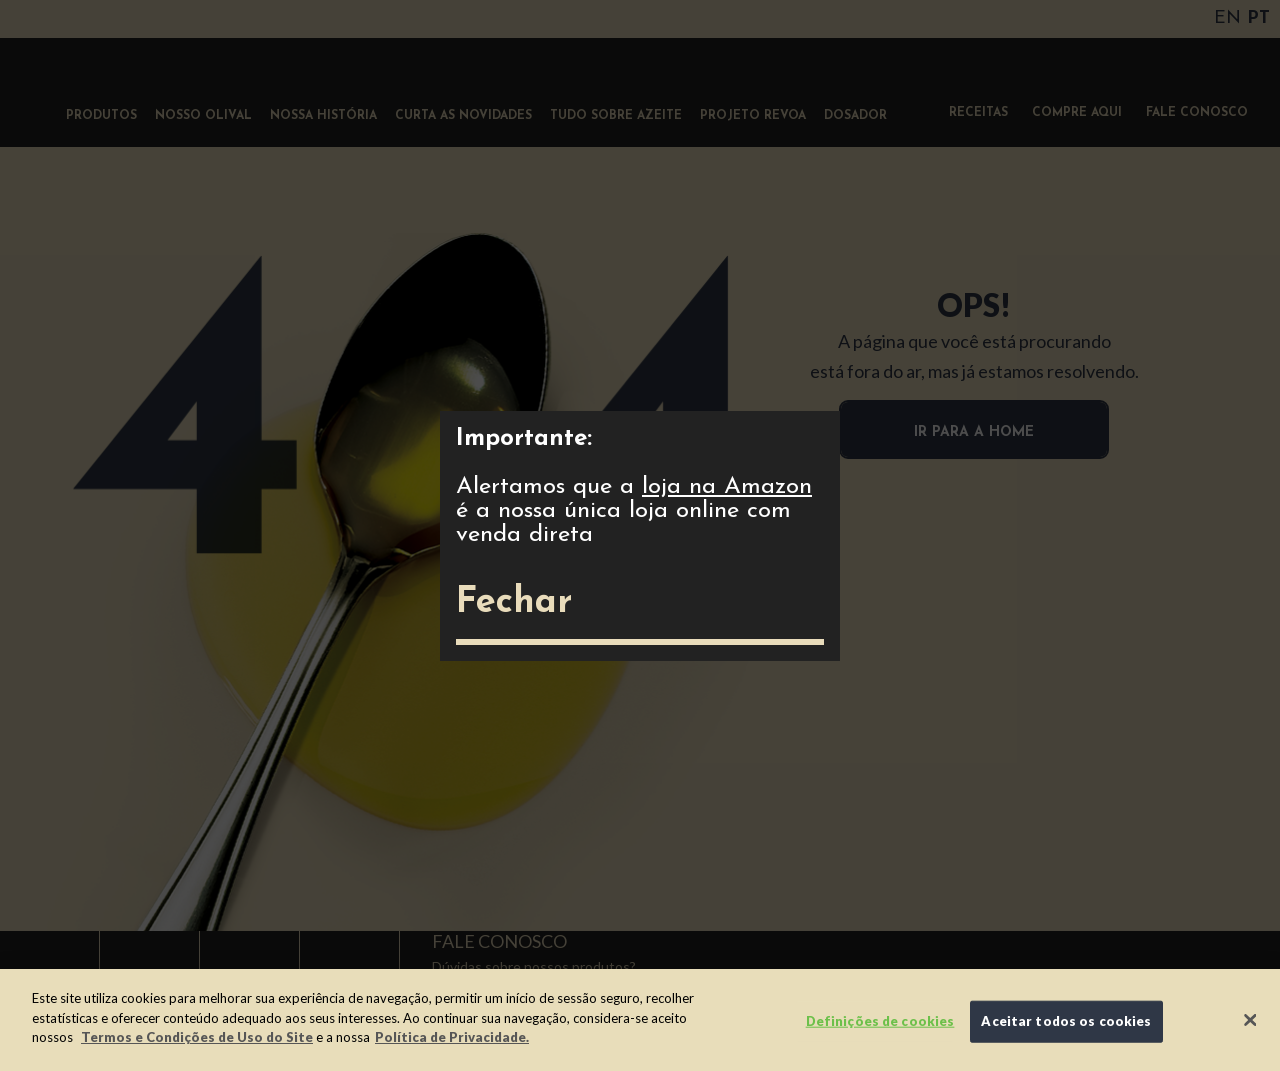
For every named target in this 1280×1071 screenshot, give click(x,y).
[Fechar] (1250, 1020)
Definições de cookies (880, 1021)
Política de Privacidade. (452, 1037)
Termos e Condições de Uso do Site (197, 1037)
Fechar (514, 603)
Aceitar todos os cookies (1066, 1021)
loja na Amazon (727, 487)
